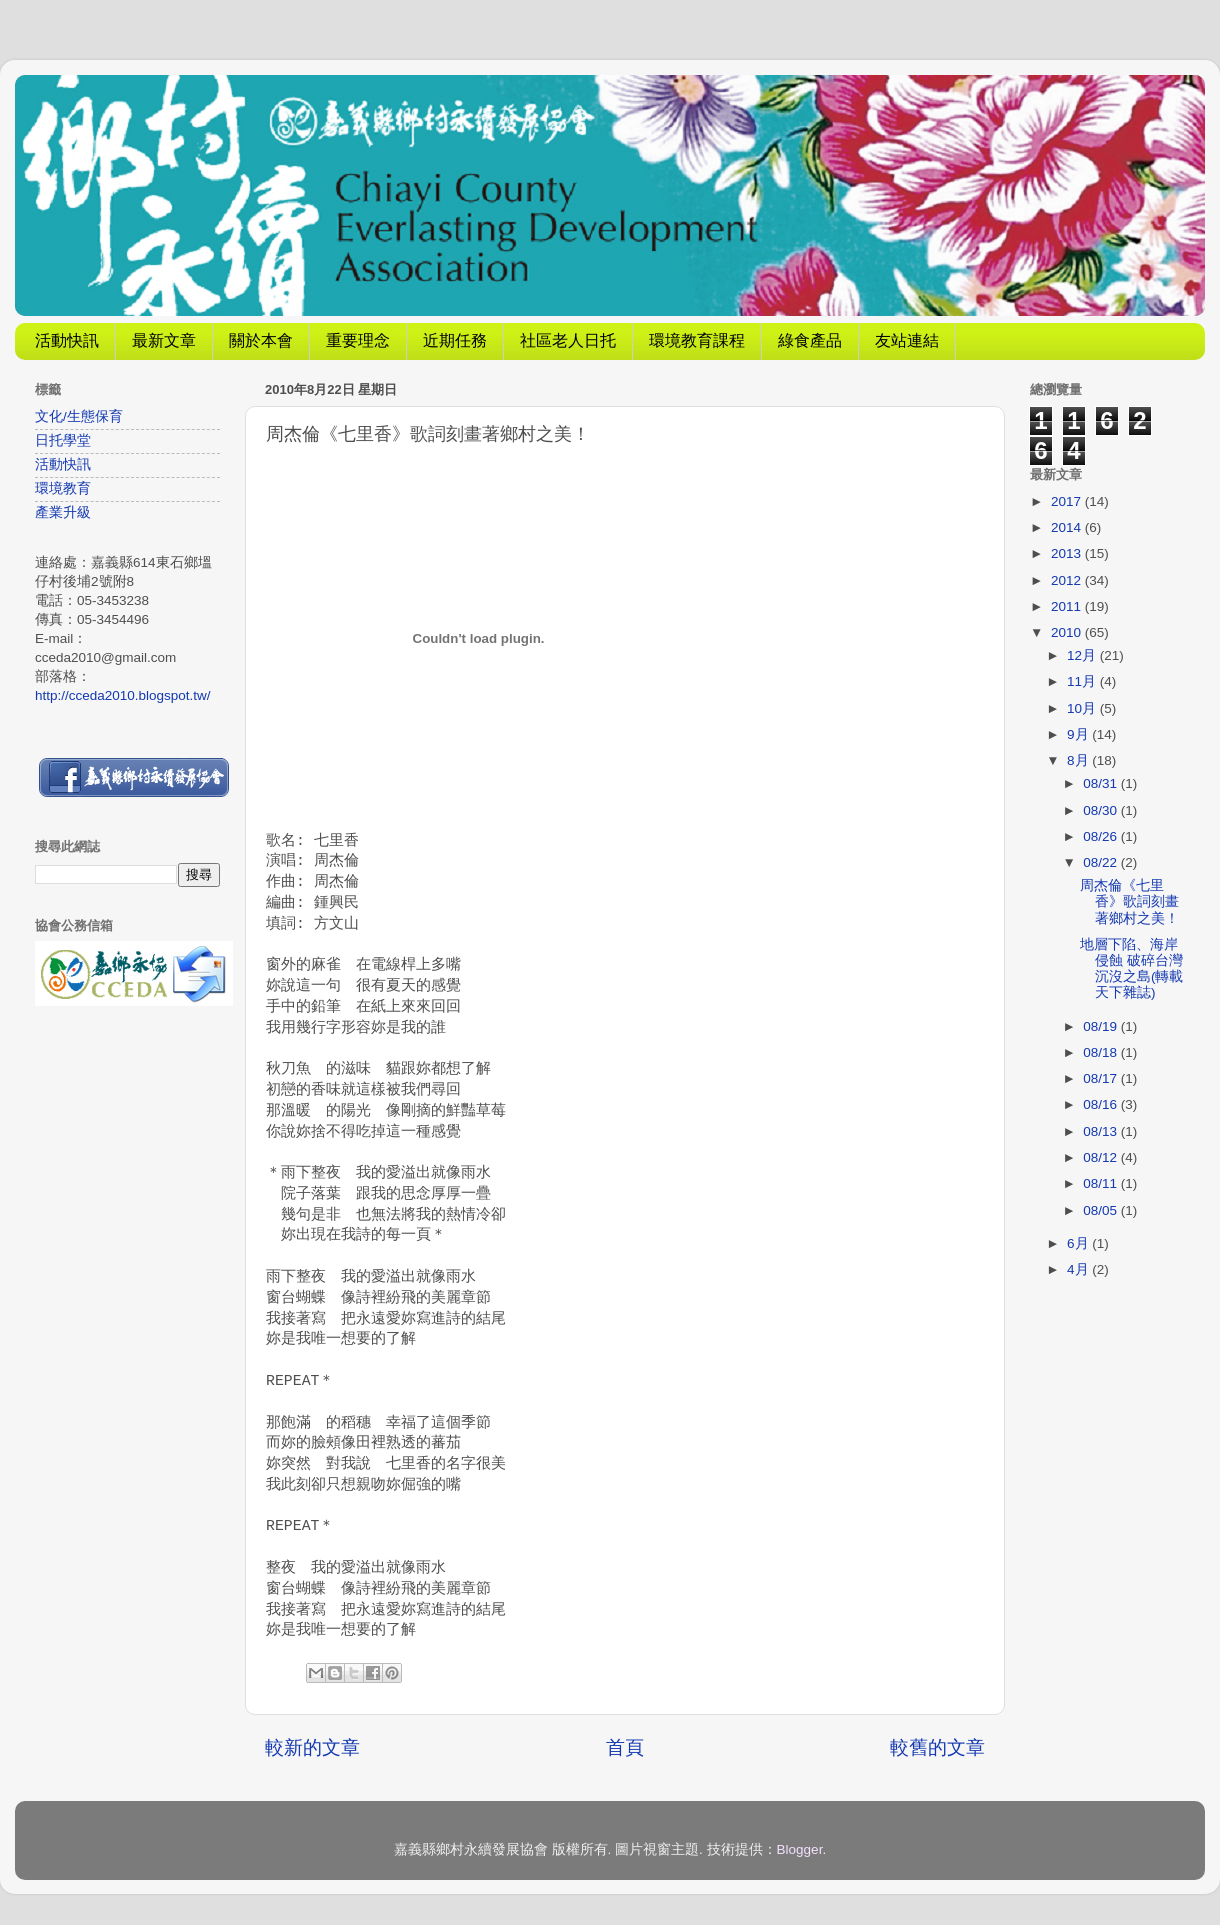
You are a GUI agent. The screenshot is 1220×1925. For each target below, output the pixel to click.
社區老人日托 (568, 340)
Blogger (800, 1849)
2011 (1068, 606)
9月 (1079, 734)
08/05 (1102, 1210)
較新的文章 (312, 1747)
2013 (1068, 553)
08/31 (1102, 783)
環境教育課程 (697, 340)
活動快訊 (67, 340)
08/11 (1102, 1183)
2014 (1068, 527)
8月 (1079, 760)
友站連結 (907, 340)
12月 (1083, 655)
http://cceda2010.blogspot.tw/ (123, 695)
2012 (1068, 580)
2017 (1068, 501)
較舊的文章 (937, 1747)
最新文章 (164, 340)
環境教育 (63, 488)
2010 (1068, 632)
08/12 (1102, 1157)
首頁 (625, 1747)
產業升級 (63, 512)
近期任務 (455, 340)
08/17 (1102, 1078)
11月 (1083, 681)
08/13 (1102, 1131)
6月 (1079, 1243)
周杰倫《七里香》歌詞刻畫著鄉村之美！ (1129, 901)
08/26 (1102, 836)
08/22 (1102, 862)
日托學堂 (63, 440)
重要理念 (358, 340)
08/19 (1102, 1026)
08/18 (1102, 1052)
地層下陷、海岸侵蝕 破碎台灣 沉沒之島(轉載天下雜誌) (1132, 969)
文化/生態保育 (79, 416)
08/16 (1102, 1104)
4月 (1079, 1269)
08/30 (1102, 810)
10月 (1083, 708)
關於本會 (261, 340)
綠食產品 (810, 340)
